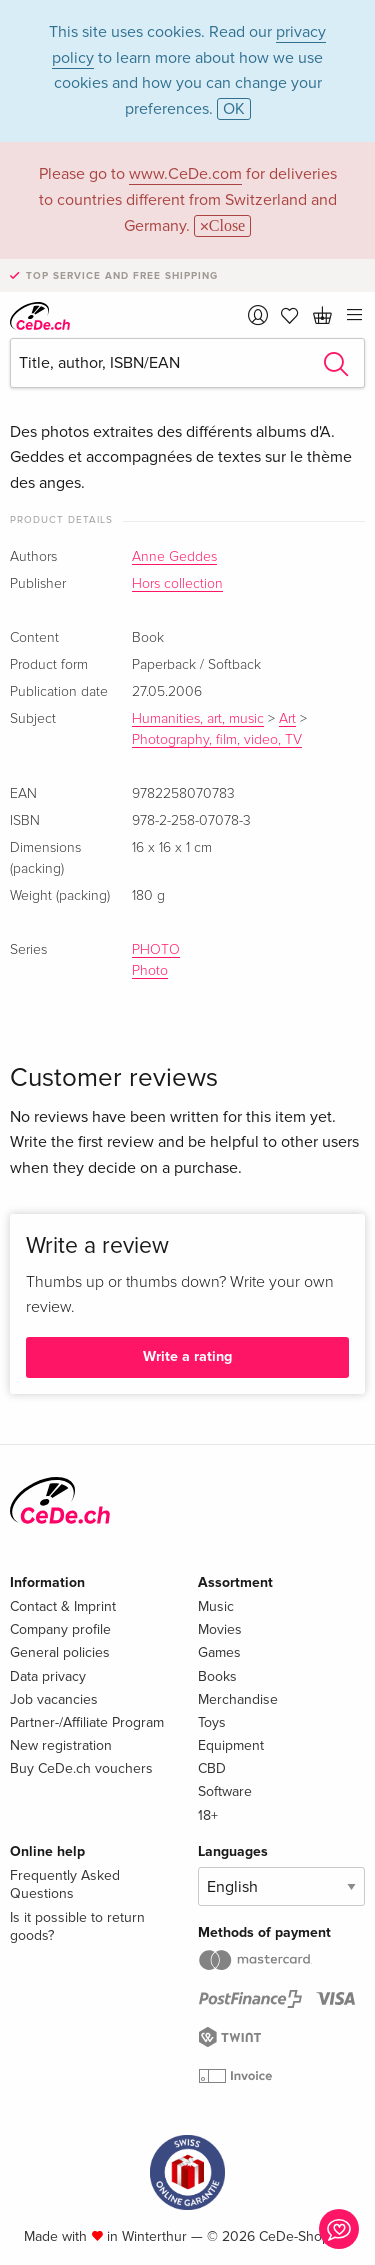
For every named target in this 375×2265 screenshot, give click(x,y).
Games (219, 1652)
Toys (212, 1722)
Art (287, 719)
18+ (208, 1815)
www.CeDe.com (185, 174)
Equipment (231, 1745)
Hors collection (177, 584)
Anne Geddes (174, 557)
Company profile (60, 1629)
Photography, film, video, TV (217, 740)
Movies (220, 1629)
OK (234, 109)
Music (216, 1606)
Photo (150, 971)
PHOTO (156, 950)
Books (217, 1676)
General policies (60, 1652)
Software (225, 1791)
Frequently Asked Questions (65, 1884)
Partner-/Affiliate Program (87, 1722)
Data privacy (48, 1676)
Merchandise (238, 1699)
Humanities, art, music (198, 719)
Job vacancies (54, 1699)
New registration (61, 1745)
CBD (212, 1768)
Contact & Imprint (63, 1606)
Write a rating (187, 1356)
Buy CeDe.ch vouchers (81, 1768)
